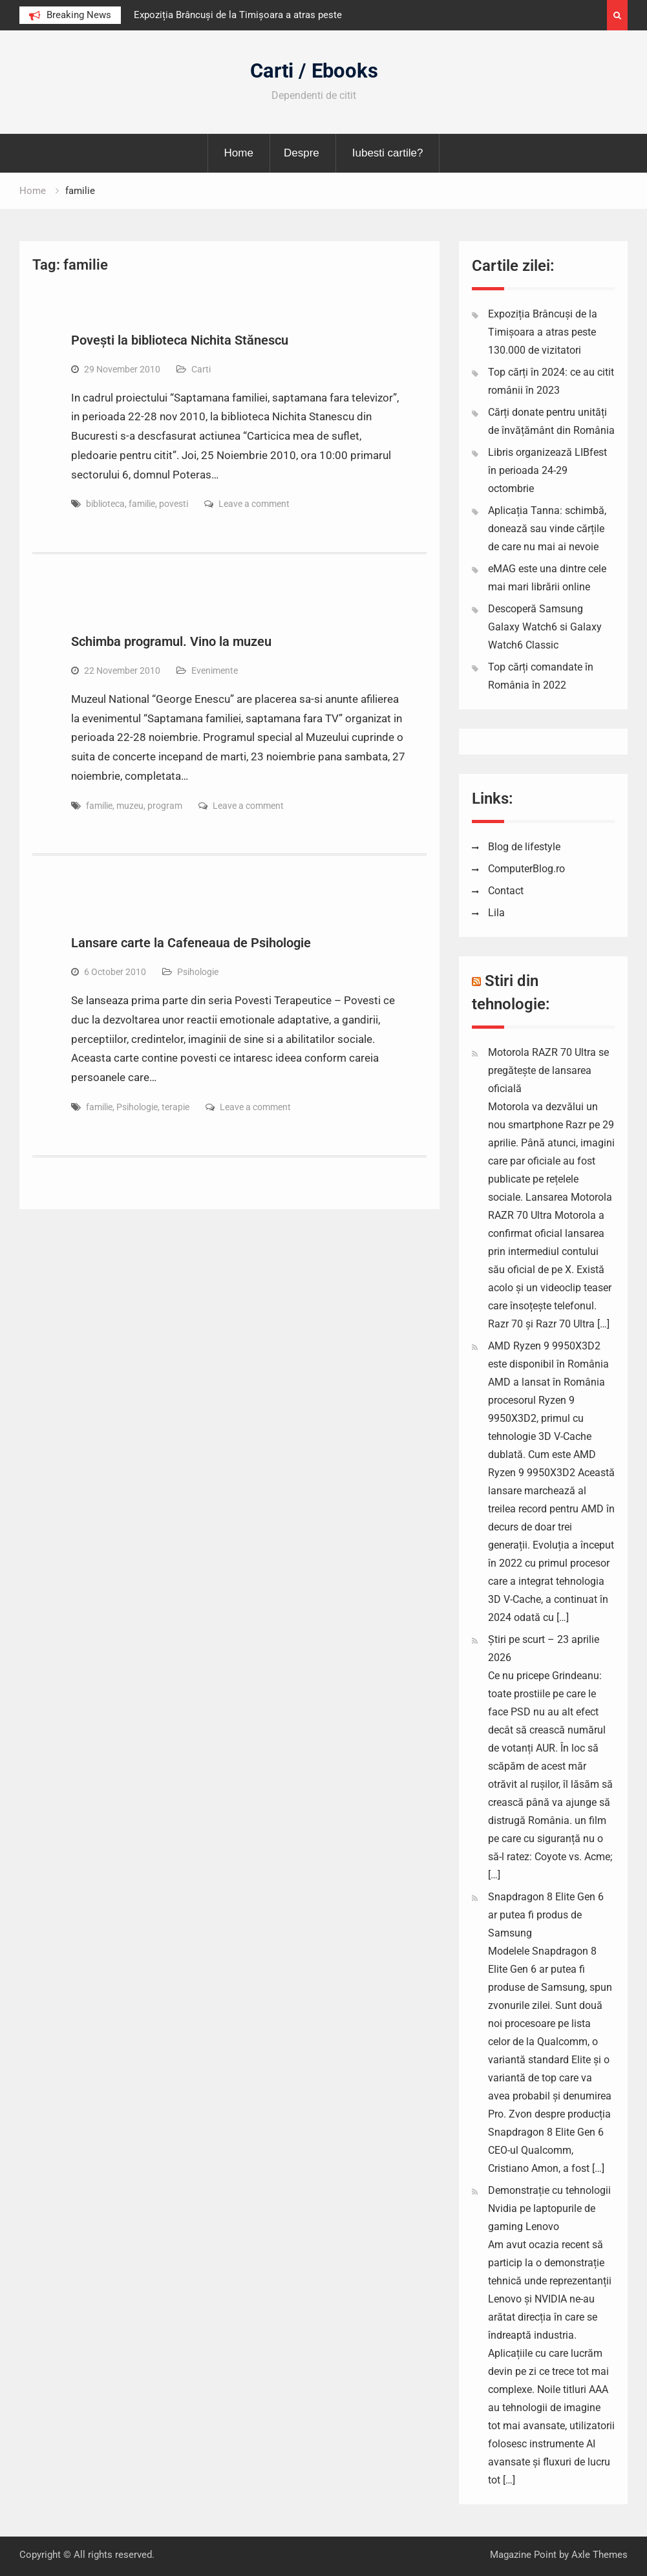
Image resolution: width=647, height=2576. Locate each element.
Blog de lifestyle (524, 847)
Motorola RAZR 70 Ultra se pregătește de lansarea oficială (548, 1070)
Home (238, 153)
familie (142, 504)
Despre (301, 153)
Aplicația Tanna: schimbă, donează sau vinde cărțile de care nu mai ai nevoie (547, 528)
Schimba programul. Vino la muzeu (171, 641)
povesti (173, 504)
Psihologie (197, 972)
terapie (175, 1107)
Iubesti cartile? (387, 153)
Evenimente (214, 670)
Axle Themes (599, 2554)
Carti (201, 369)
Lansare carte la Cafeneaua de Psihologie (191, 942)
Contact (506, 891)
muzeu (129, 805)
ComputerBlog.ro (526, 869)
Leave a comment (254, 504)
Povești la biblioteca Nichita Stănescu (179, 340)
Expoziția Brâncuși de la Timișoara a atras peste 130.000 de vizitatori (542, 332)
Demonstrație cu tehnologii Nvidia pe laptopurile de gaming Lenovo (549, 2208)
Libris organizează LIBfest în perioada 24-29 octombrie (547, 470)
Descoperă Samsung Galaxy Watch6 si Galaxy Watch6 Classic (545, 627)
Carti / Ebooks (314, 71)
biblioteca (105, 504)
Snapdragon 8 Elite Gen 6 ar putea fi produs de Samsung (546, 1915)
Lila (496, 913)
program (164, 805)
